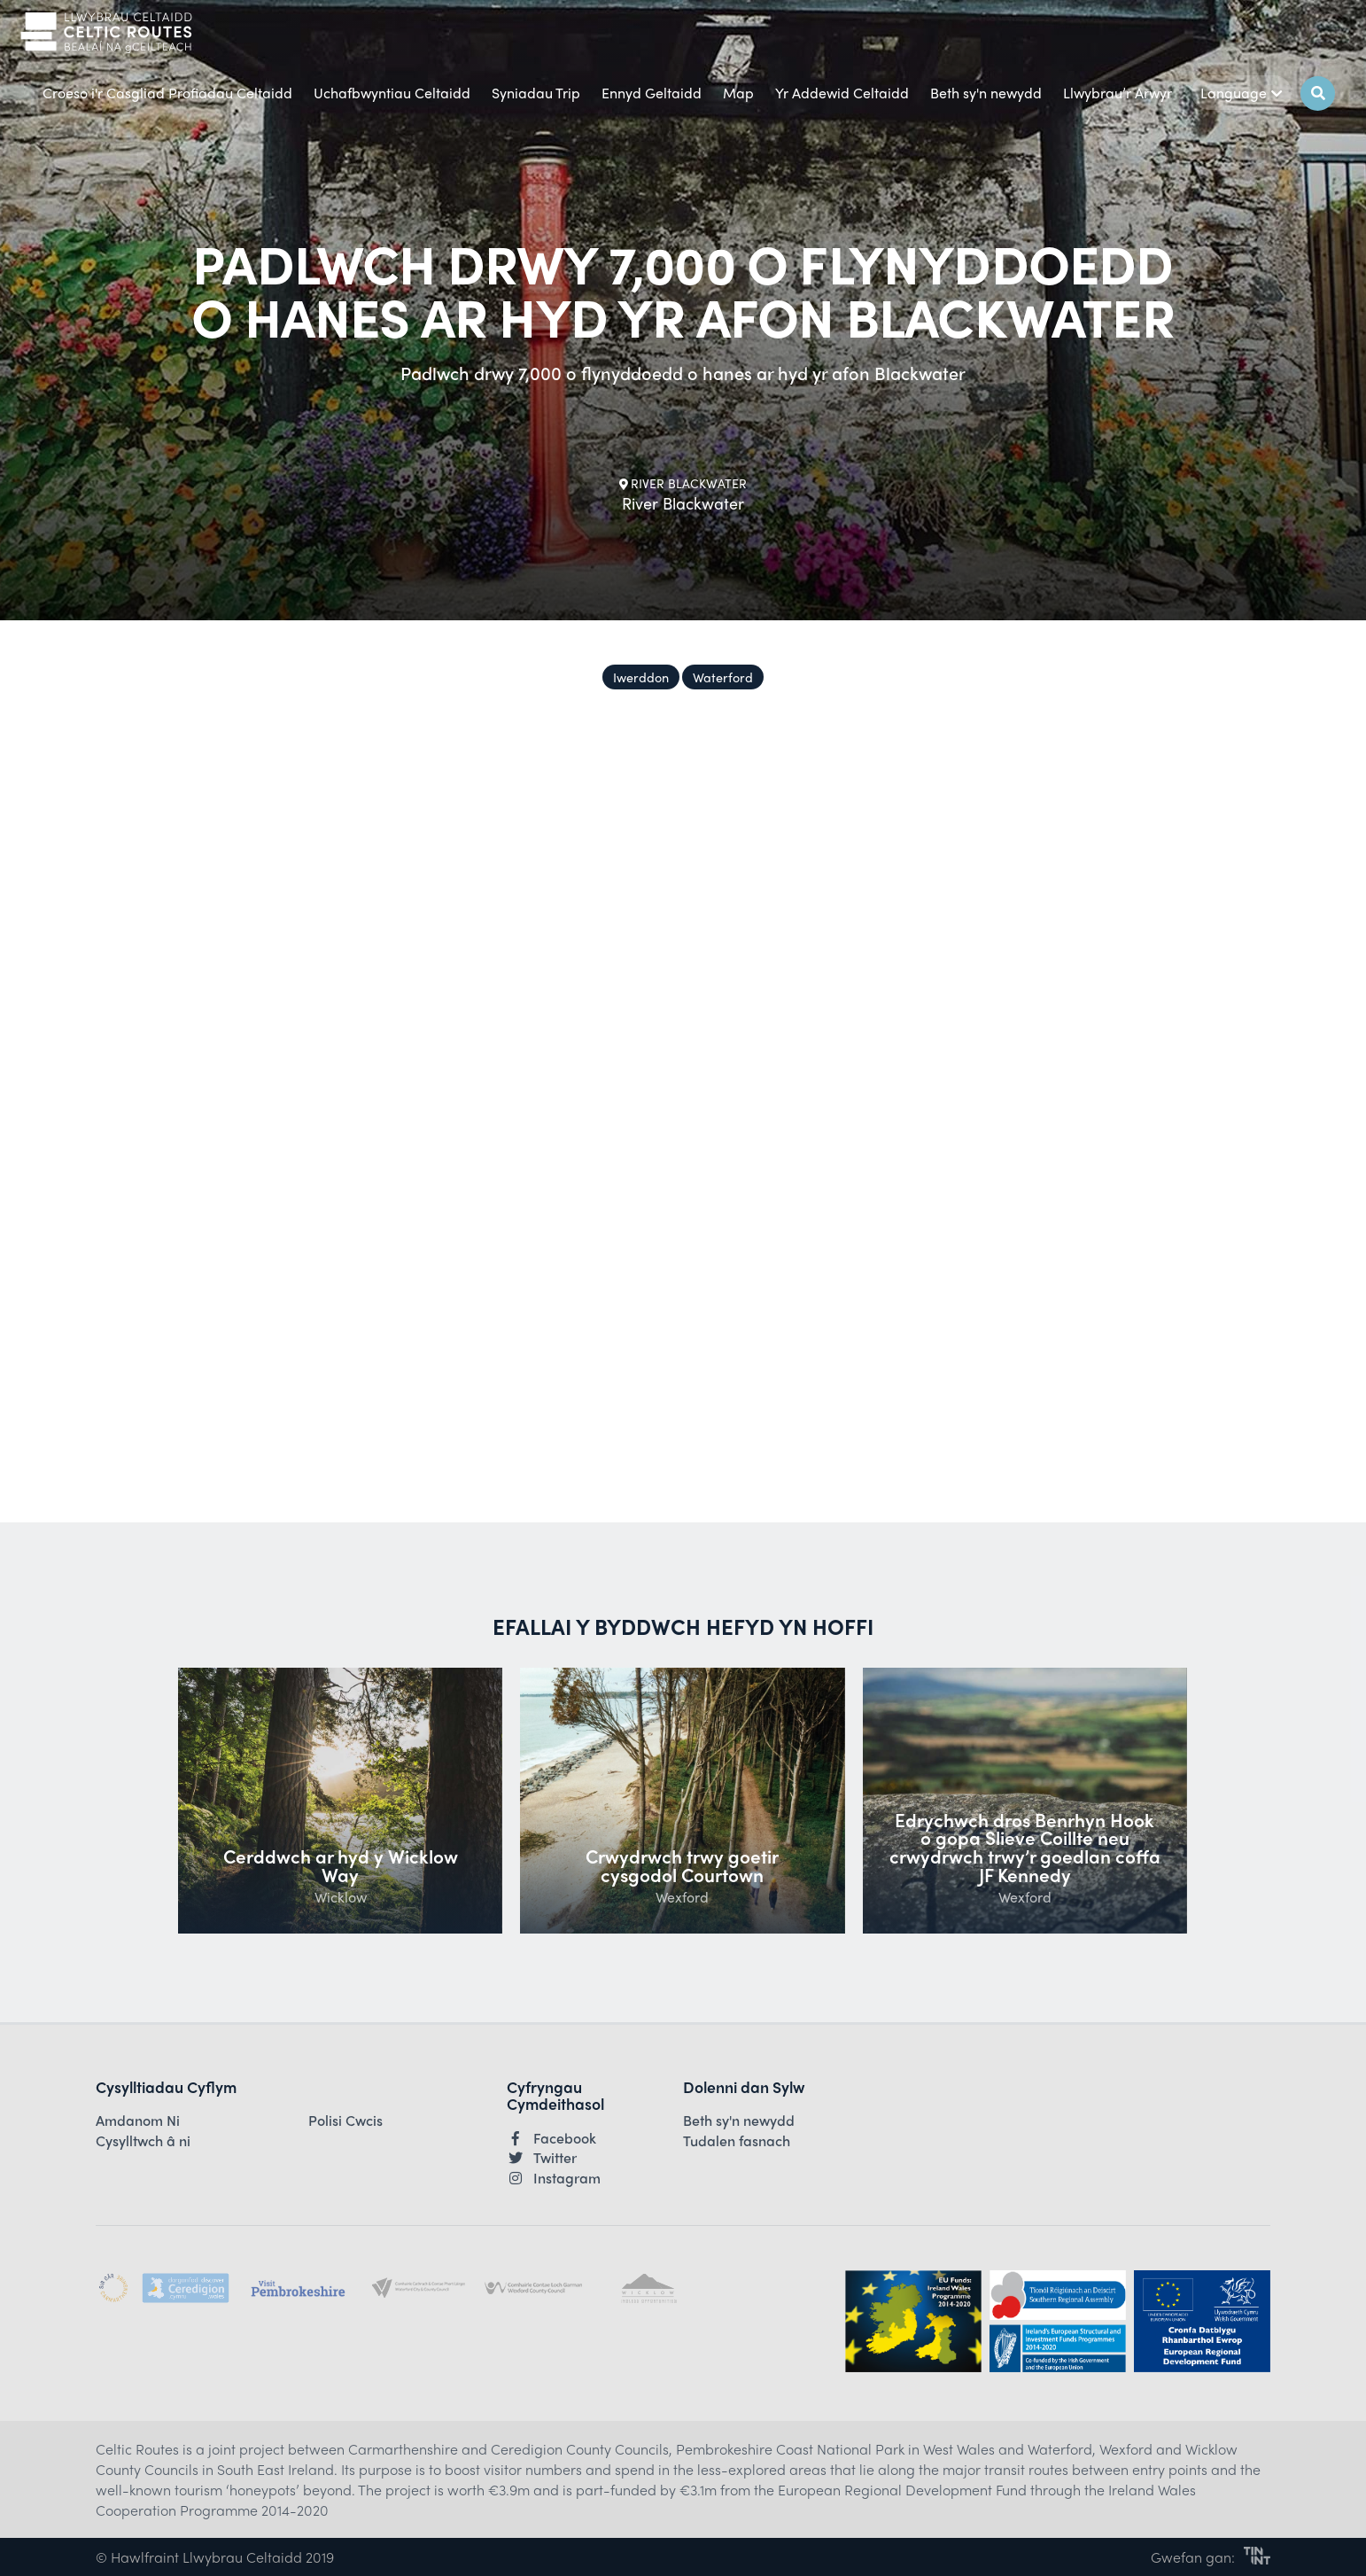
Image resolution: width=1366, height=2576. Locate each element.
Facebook (551, 2138)
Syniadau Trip (536, 92)
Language (1241, 92)
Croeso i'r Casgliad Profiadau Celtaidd (167, 92)
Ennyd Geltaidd (652, 92)
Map (738, 92)
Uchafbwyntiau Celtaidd (392, 92)
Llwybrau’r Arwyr (1117, 92)
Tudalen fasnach (736, 2141)
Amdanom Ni (138, 2121)
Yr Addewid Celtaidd (842, 92)
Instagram (554, 2178)
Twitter (542, 2158)
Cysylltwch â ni (143, 2141)
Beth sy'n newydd (986, 92)
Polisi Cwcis (345, 2121)
